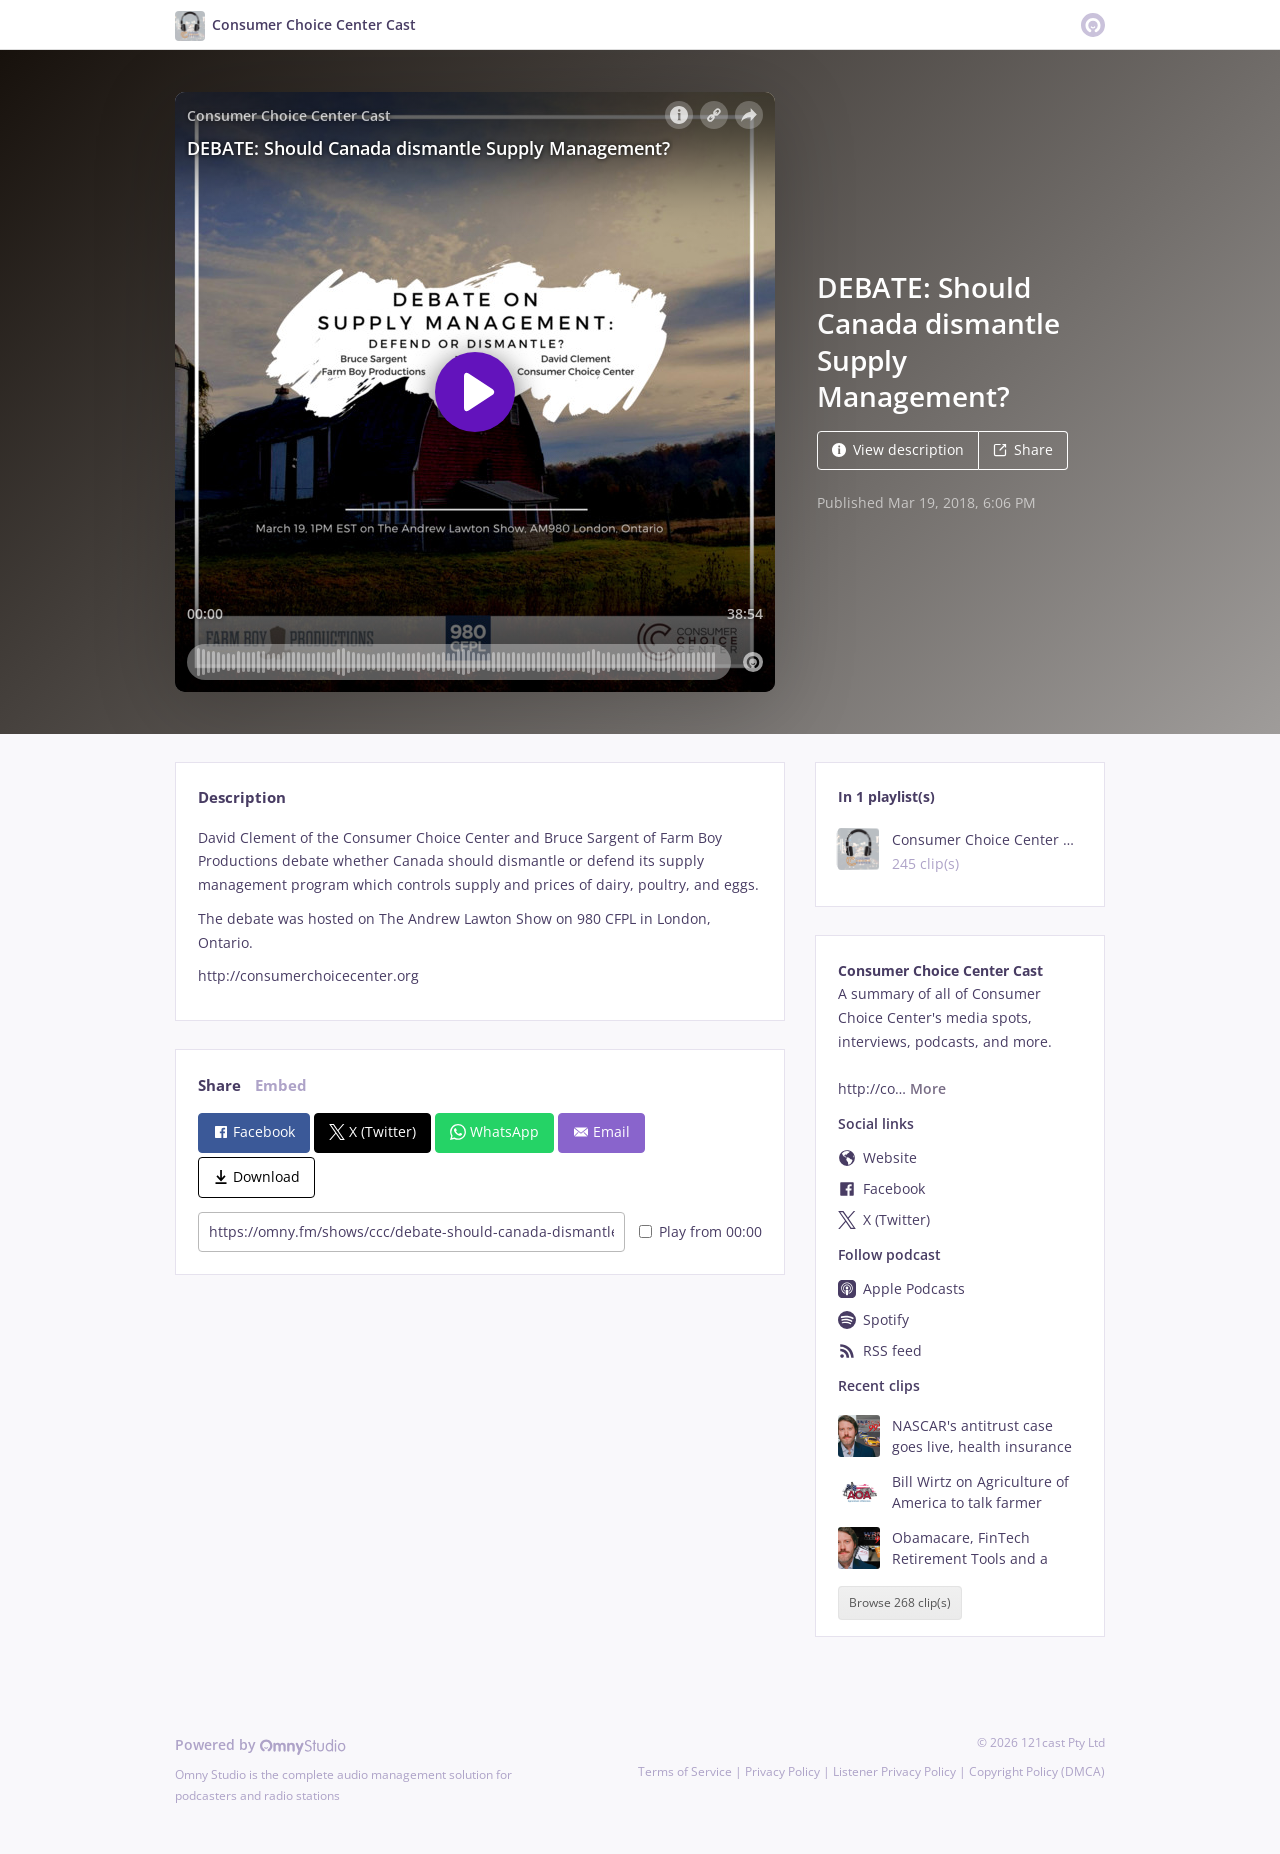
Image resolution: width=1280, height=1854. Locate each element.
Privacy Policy (782, 1771)
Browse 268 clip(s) (900, 1602)
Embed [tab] (281, 1085)
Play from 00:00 (700, 1231)
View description (898, 449)
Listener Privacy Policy (894, 1771)
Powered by (260, 1744)
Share (1023, 449)
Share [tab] (219, 1085)
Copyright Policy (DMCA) (1037, 1771)
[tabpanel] (479, 907)
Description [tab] (242, 797)
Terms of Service (685, 1771)
